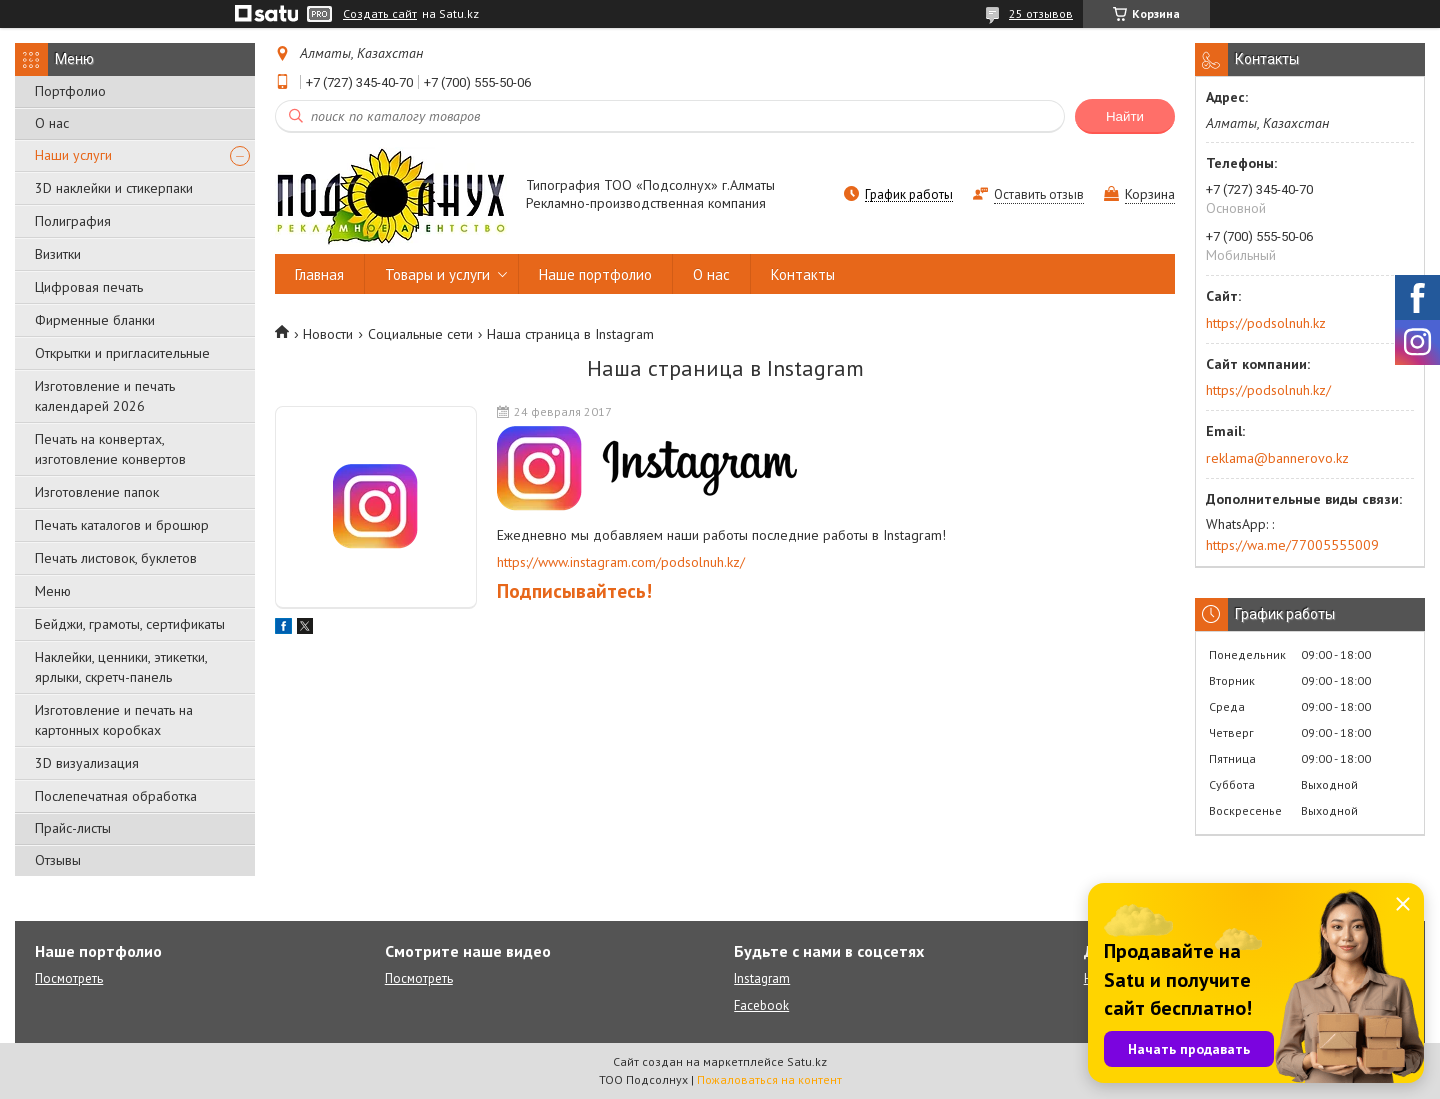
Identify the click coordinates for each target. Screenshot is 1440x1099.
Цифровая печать (89, 287)
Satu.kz (807, 1061)
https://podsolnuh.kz (1266, 323)
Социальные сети (420, 334)
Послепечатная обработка (116, 796)
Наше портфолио (595, 274)
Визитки (58, 254)
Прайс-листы (73, 828)
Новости (328, 334)
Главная (319, 274)
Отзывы (58, 860)
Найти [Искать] (1125, 116)
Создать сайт (380, 14)
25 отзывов (1041, 13)
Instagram (762, 978)
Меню (53, 591)
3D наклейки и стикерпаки (114, 188)
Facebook (761, 1005)
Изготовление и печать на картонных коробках (114, 720)
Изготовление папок (97, 492)
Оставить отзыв (1039, 194)
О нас (52, 123)
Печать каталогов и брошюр (122, 525)
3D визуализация (87, 763)
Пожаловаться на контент (769, 1079)
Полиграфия (73, 221)
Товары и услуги (437, 274)
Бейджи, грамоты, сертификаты (130, 624)
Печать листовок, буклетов (116, 558)
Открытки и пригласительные (122, 353)
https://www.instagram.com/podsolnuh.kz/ (621, 562)
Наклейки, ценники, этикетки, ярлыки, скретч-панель (121, 667)
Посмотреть (69, 978)
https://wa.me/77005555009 (1292, 545)
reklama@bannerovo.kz (1277, 458)
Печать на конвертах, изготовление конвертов (110, 449)
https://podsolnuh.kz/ (1268, 390)
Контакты (803, 274)
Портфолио (70, 91)
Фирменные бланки (95, 320)
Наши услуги (73, 155)
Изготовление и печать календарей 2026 (105, 396)
